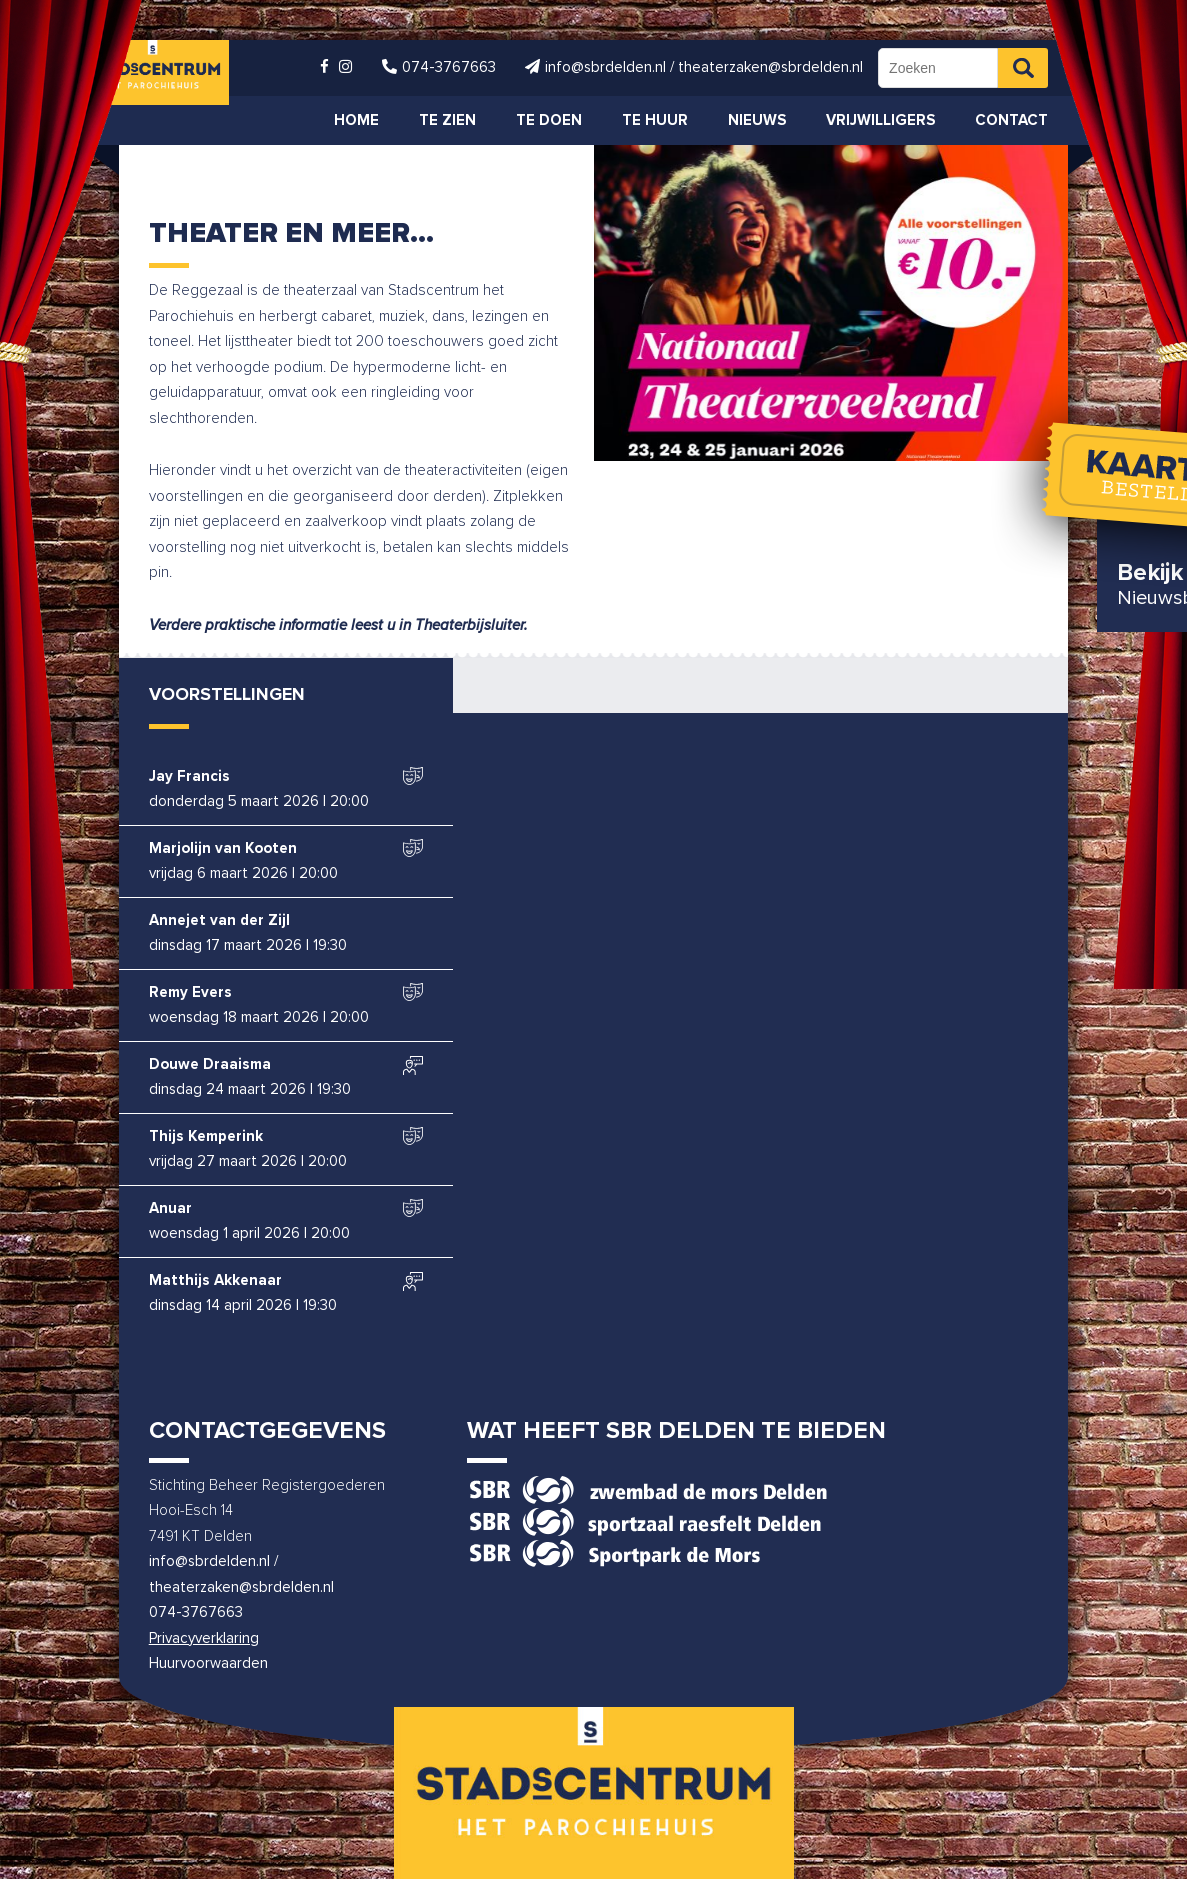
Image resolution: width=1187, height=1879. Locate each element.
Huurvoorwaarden (208, 1663)
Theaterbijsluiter (469, 625)
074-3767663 (196, 1612)
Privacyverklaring (204, 1638)
